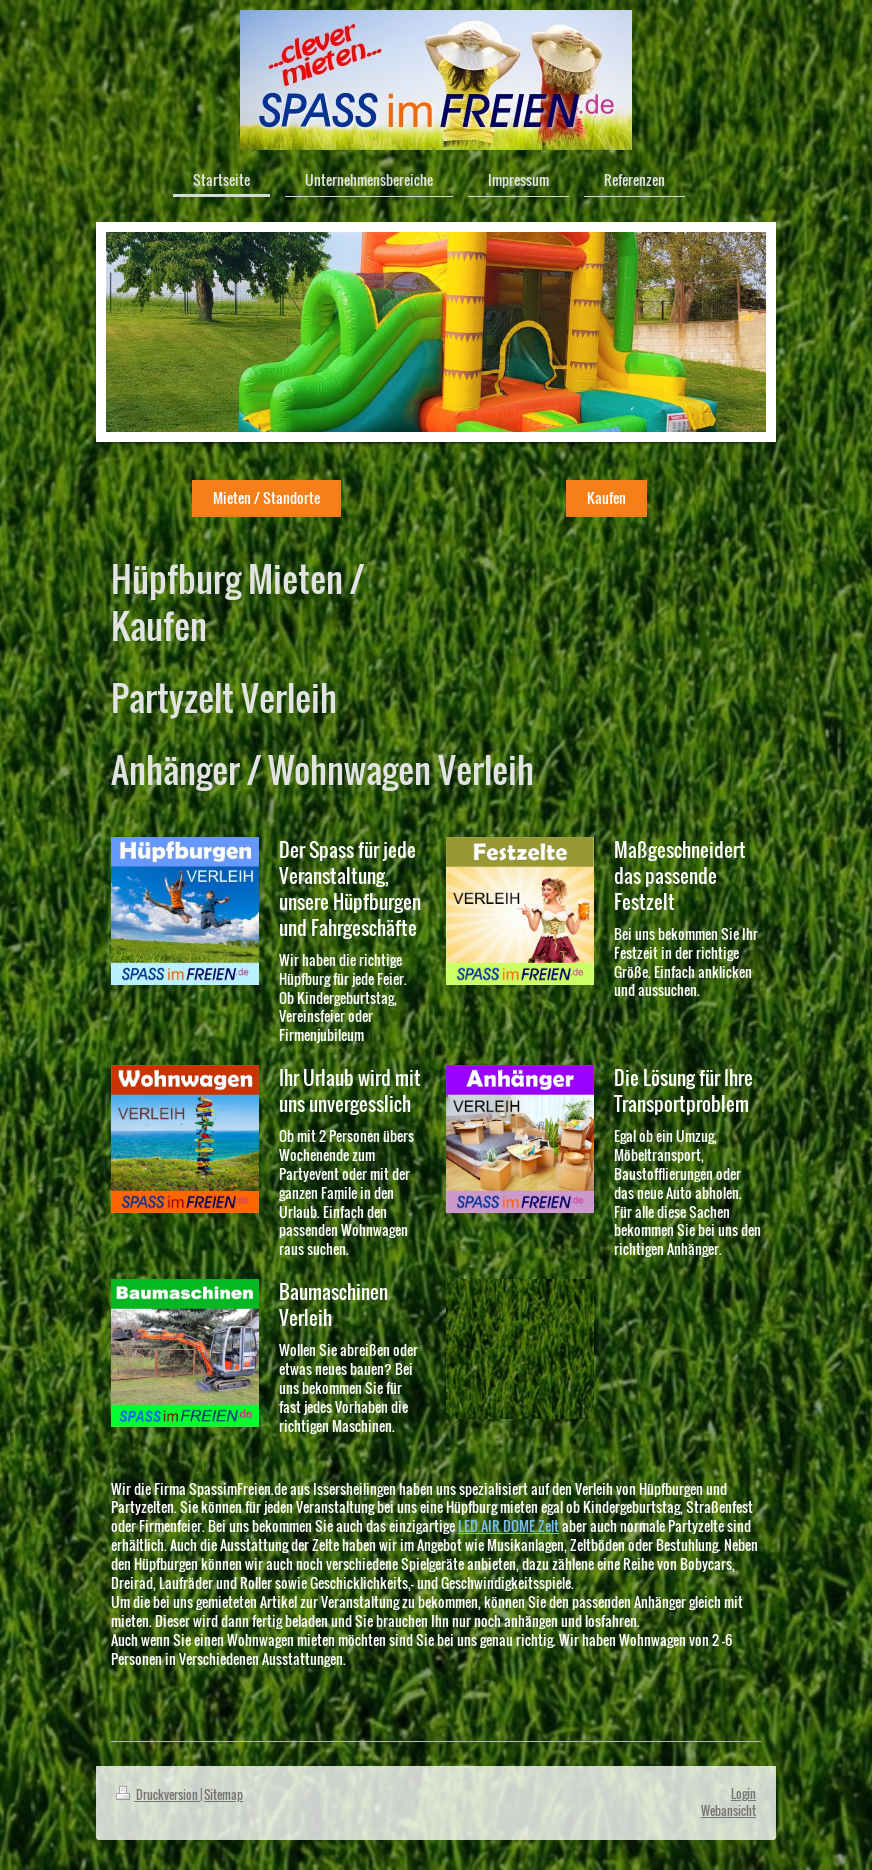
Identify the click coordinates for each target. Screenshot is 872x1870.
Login (743, 1793)
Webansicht (728, 1810)
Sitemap (223, 1794)
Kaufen (606, 497)
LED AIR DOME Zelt (508, 1525)
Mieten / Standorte (266, 497)
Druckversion (158, 1794)
